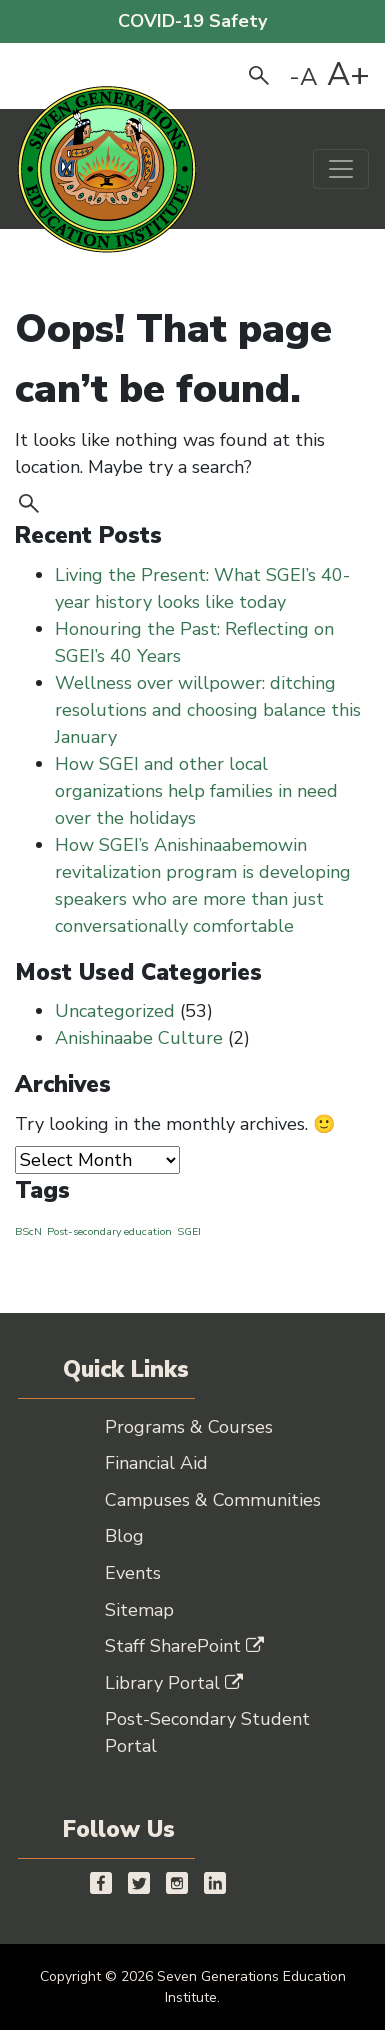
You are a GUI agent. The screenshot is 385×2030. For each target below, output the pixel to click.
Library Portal (174, 1683)
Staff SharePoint (184, 1646)
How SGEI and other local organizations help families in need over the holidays (196, 791)
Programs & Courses (189, 1427)
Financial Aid (156, 1463)
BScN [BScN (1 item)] (28, 1231)
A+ (348, 75)
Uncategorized (115, 1011)
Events (133, 1573)
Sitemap (139, 1610)
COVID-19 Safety (192, 21)
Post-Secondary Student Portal (207, 1732)
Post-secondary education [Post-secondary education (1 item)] (109, 1231)
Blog (124, 1536)
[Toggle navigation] (341, 169)
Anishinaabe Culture (139, 1038)
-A (303, 77)
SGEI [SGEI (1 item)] (189, 1231)
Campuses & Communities (213, 1500)
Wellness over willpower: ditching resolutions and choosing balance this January (208, 710)
